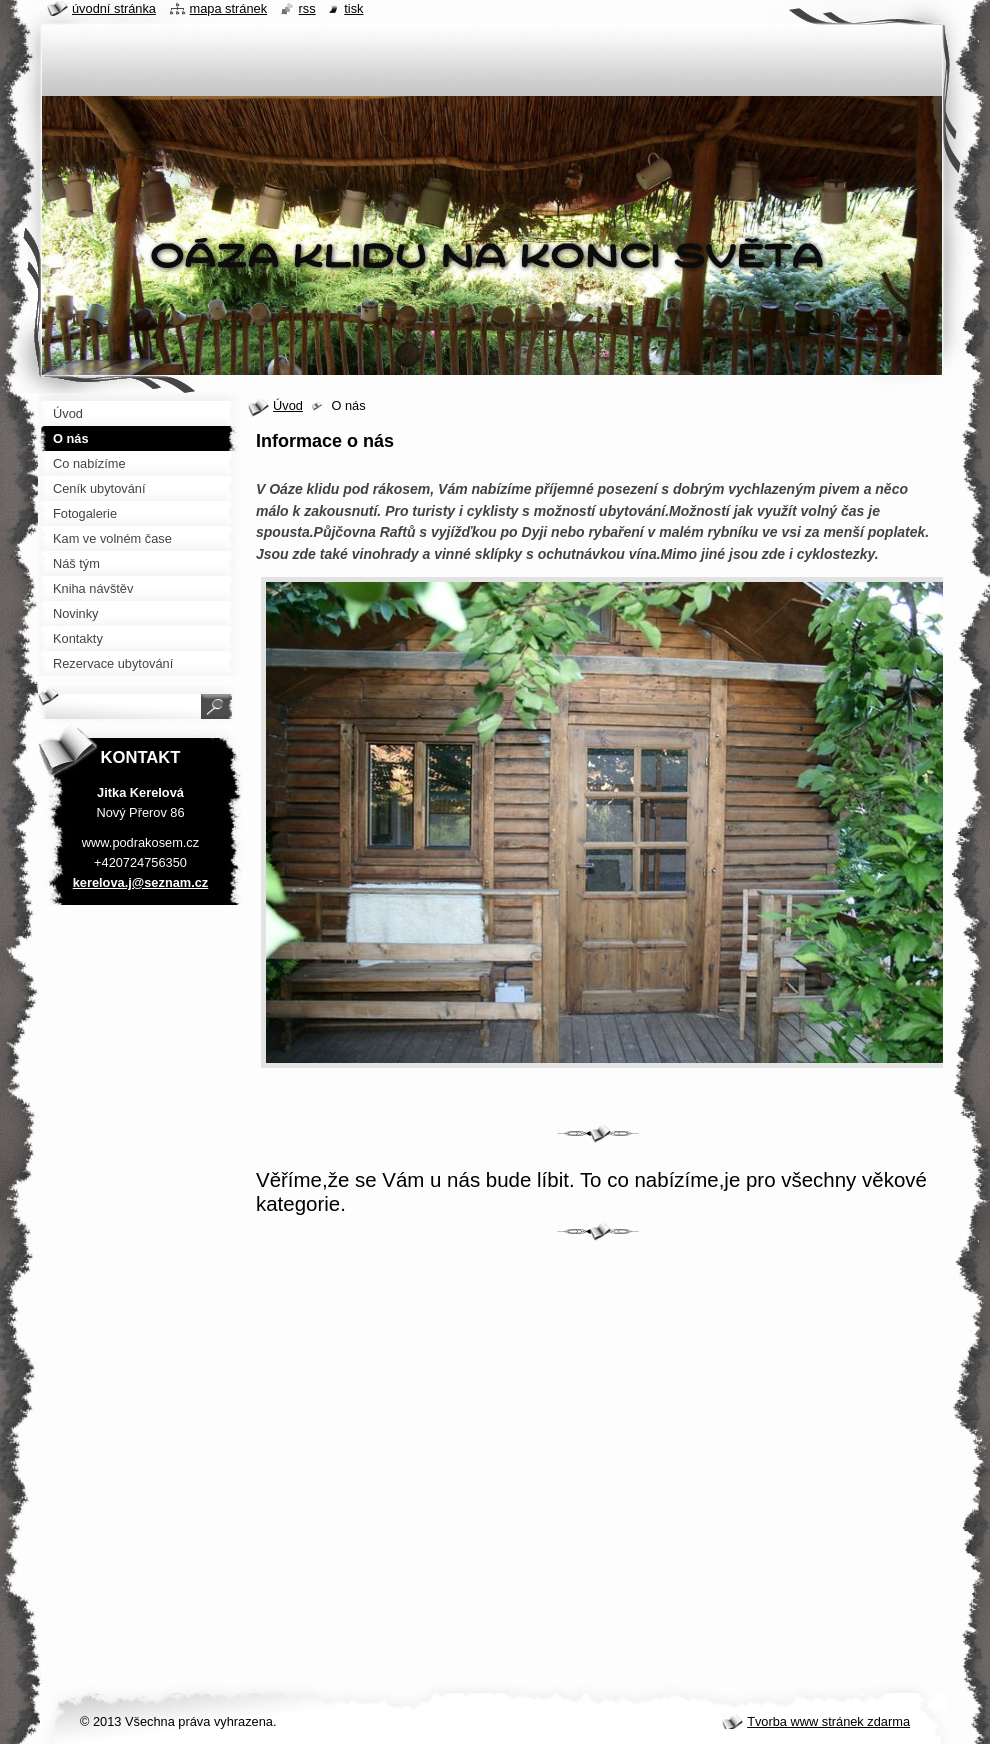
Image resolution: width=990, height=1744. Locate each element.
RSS (307, 8)
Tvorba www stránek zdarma (828, 1721)
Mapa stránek (229, 8)
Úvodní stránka (114, 8)
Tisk (353, 8)
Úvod (288, 405)
